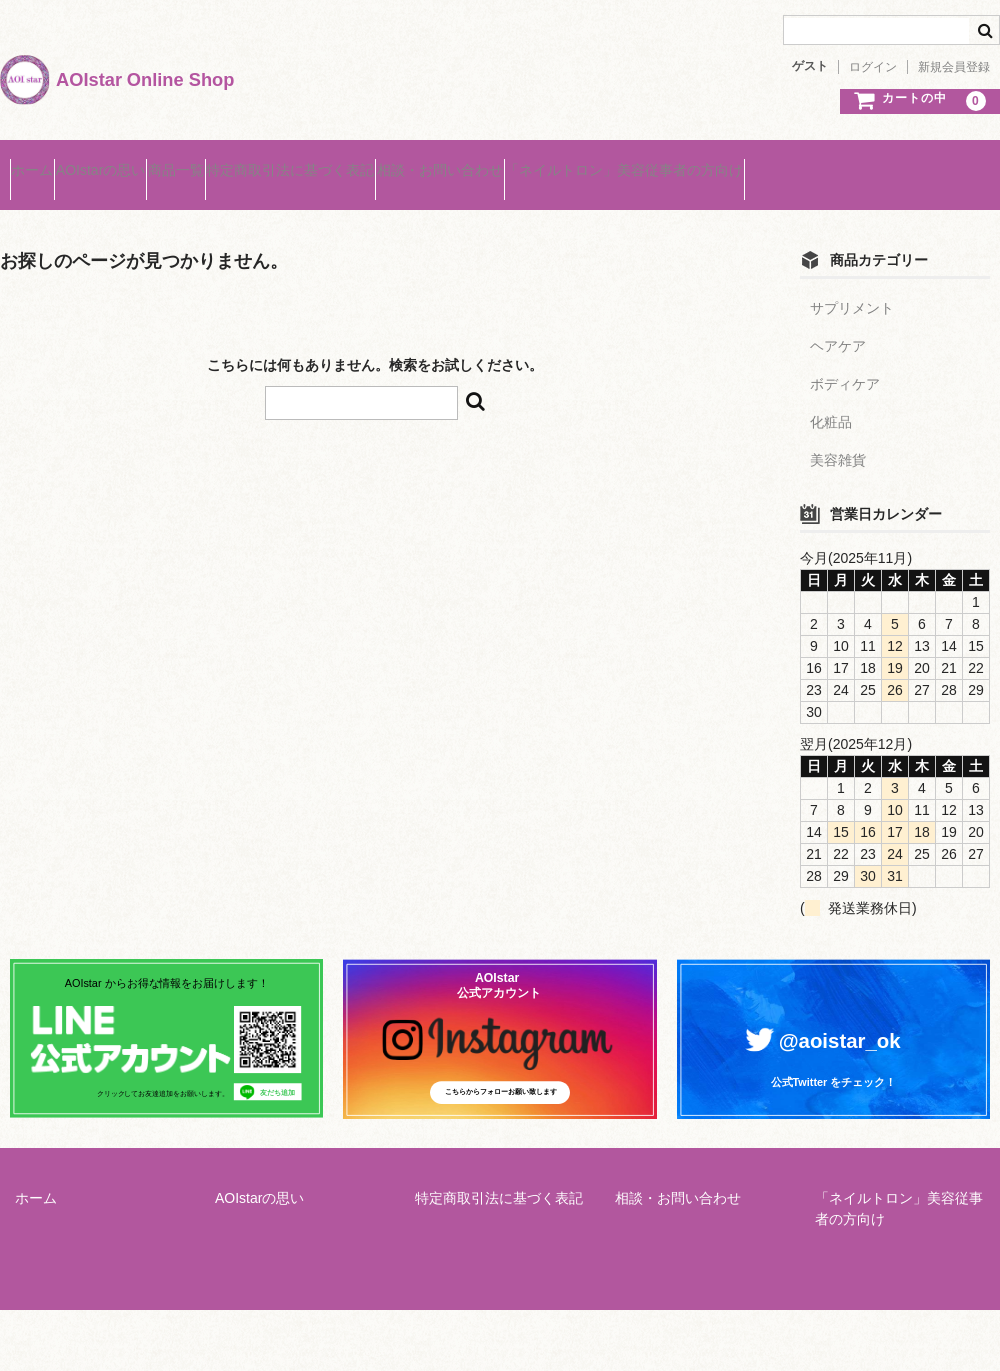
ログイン (873, 67)
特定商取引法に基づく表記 (415, 162)
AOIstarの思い (148, 162)
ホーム (42, 162)
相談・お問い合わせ (603, 162)
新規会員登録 (954, 67)
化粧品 (831, 395)
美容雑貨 (838, 433)
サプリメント (852, 281)
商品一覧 (262, 162)
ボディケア (845, 357)
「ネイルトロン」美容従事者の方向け (826, 162)
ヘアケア (838, 319)
